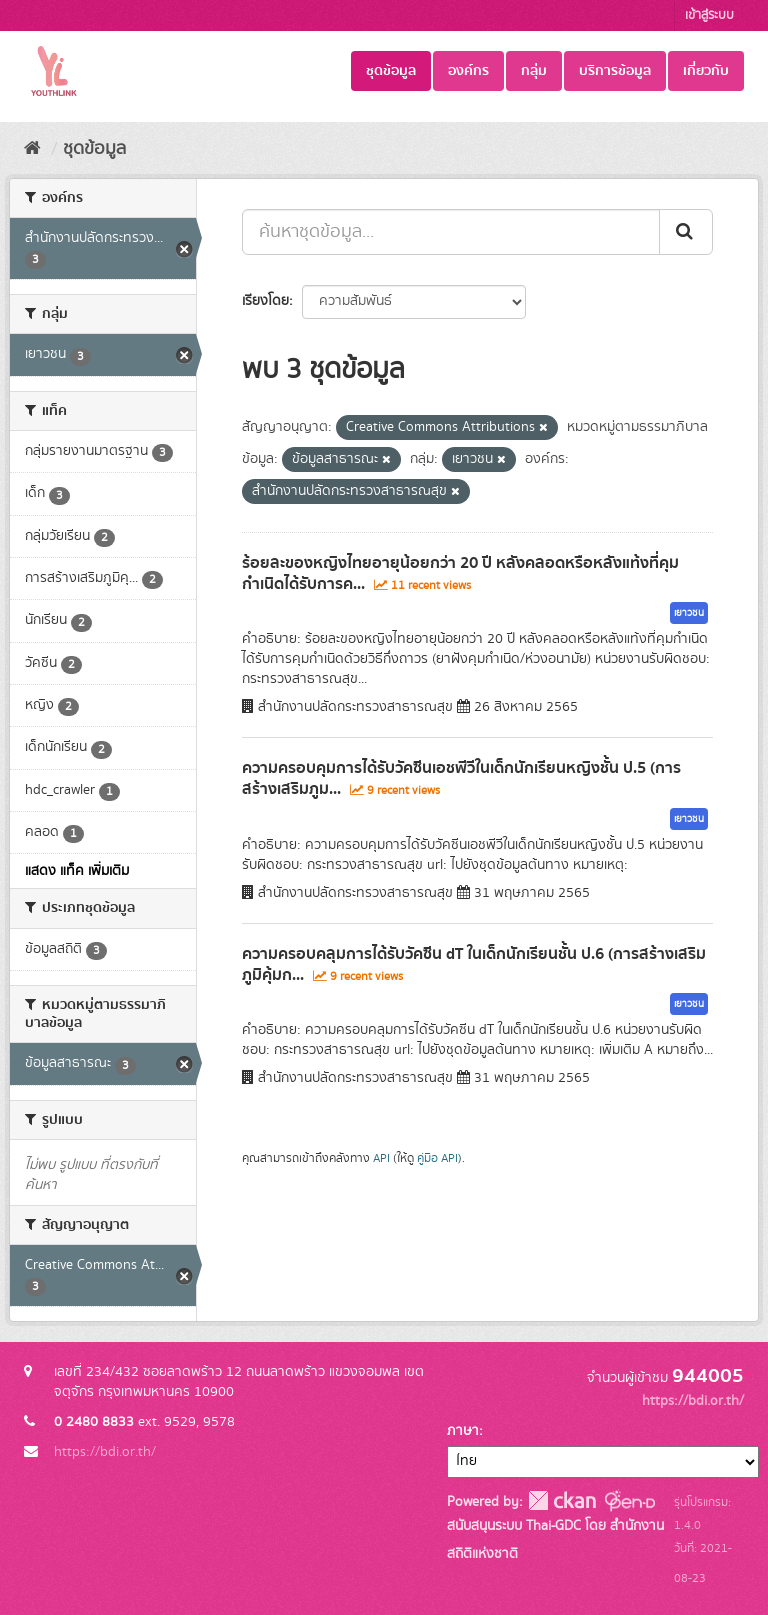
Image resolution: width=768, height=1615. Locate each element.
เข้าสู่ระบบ (709, 15)
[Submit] (686, 232)
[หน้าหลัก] (32, 149)
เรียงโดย (265, 301)
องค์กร (468, 71)
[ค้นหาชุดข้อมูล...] (451, 232)
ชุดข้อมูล (391, 71)
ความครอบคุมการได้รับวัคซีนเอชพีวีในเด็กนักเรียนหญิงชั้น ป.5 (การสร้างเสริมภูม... (461, 778)
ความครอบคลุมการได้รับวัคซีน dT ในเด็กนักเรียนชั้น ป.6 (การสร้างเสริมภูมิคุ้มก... (474, 964)
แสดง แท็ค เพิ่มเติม (77, 871)
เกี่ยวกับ (706, 71)
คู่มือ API (437, 1158)
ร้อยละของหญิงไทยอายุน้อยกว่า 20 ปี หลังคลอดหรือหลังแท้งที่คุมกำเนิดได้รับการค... (460, 573)
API (381, 1158)
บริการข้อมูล (615, 71)
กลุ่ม (534, 71)
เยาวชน (689, 613)
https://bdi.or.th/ (105, 1452)
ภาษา (463, 1431)
